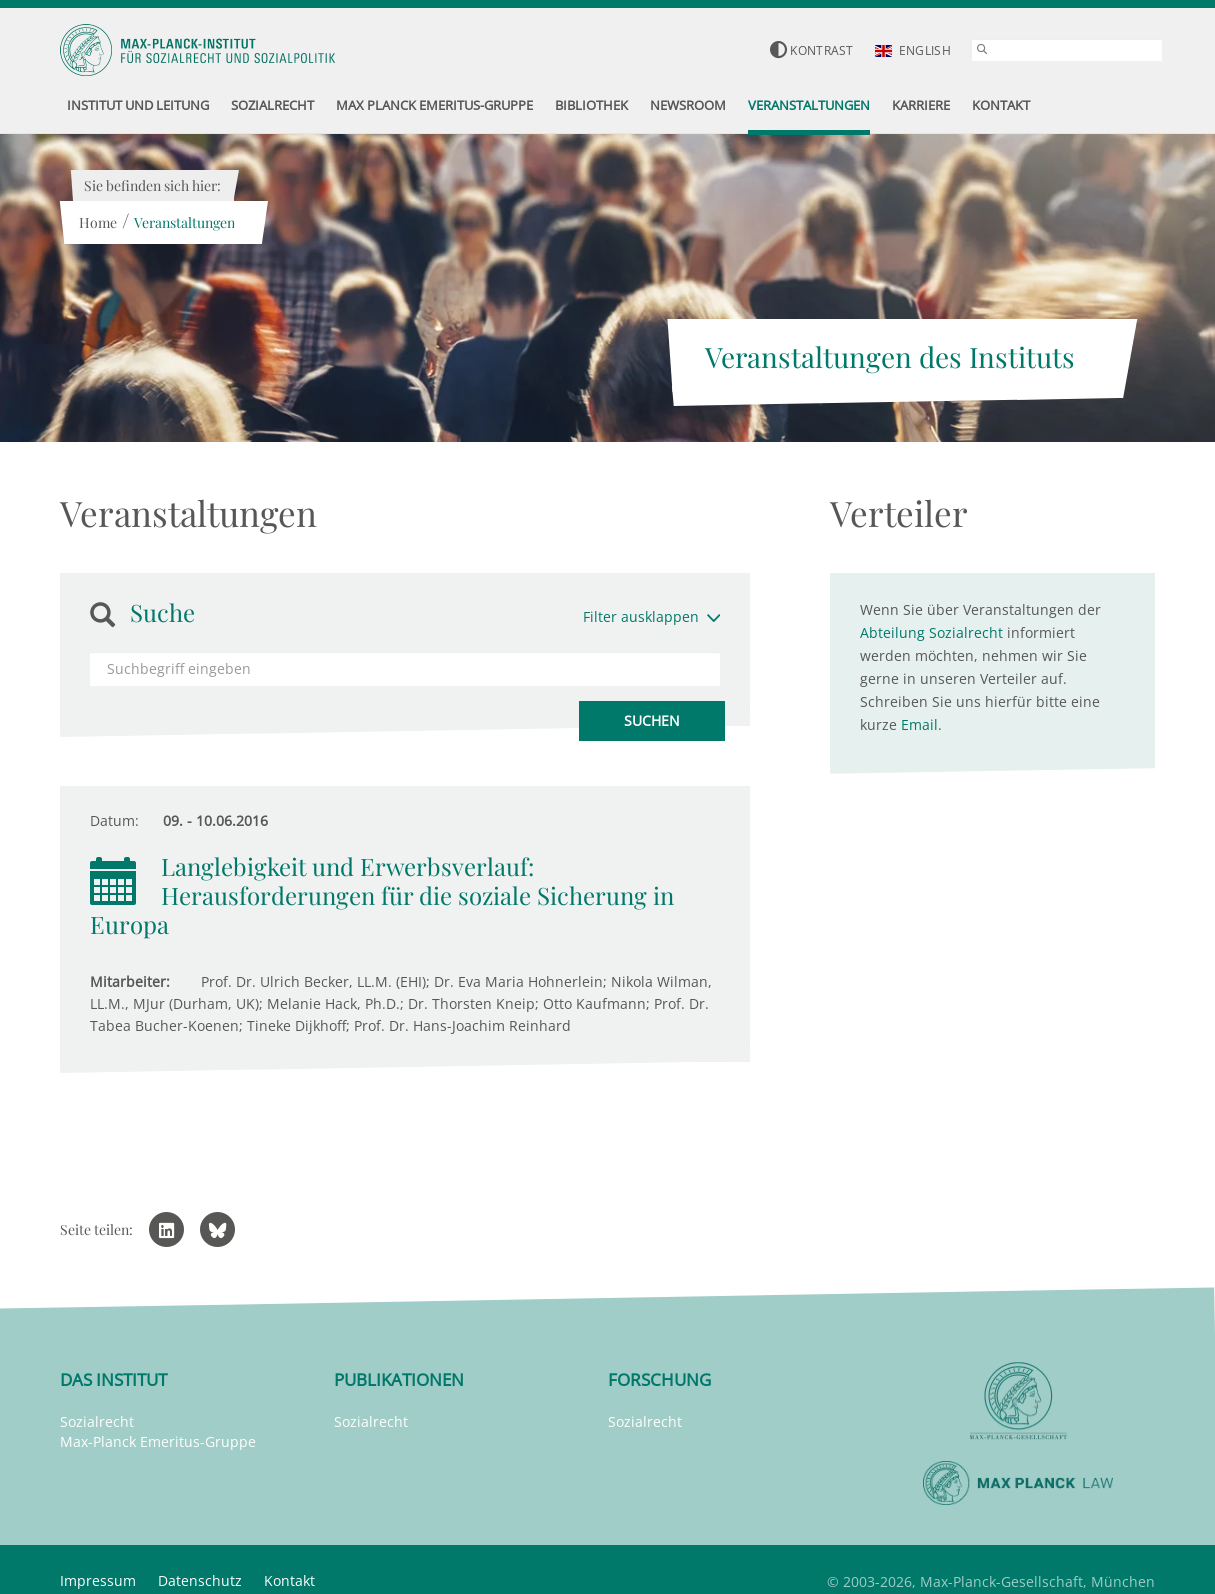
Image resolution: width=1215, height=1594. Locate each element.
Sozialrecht (97, 1421)
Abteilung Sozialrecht (931, 632)
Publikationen (399, 1379)
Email (919, 724)
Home (97, 222)
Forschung (659, 1379)
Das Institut (113, 1379)
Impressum (98, 1580)
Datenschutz (200, 1580)
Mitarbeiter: (130, 981)
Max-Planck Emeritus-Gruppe (158, 1441)
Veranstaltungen (183, 222)
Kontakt (289, 1580)
